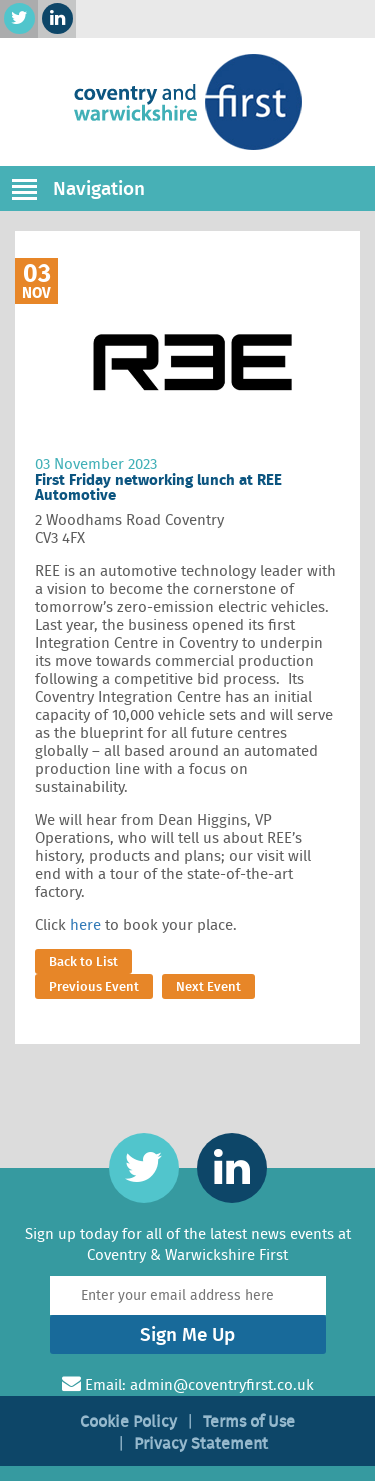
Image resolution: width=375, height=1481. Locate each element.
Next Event (208, 986)
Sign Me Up (187, 1334)
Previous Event (94, 986)
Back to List (83, 961)
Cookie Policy (128, 1421)
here (85, 925)
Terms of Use (249, 1421)
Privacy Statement (201, 1443)
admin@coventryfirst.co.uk (222, 1385)
